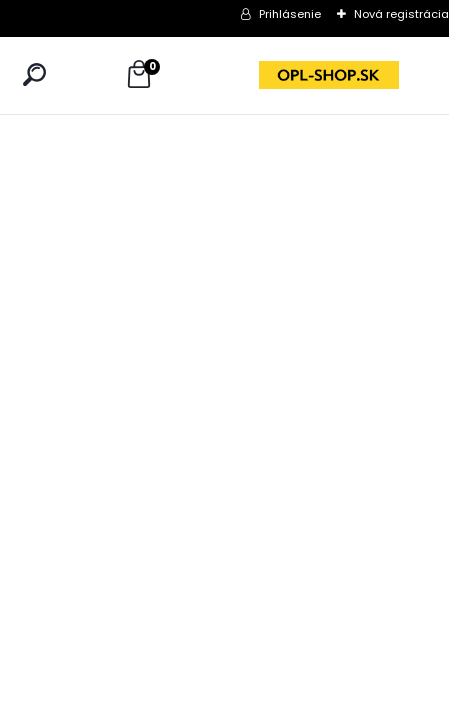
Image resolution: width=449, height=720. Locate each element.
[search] (34, 74)
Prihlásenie (290, 14)
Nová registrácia (401, 14)
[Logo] (329, 75)
